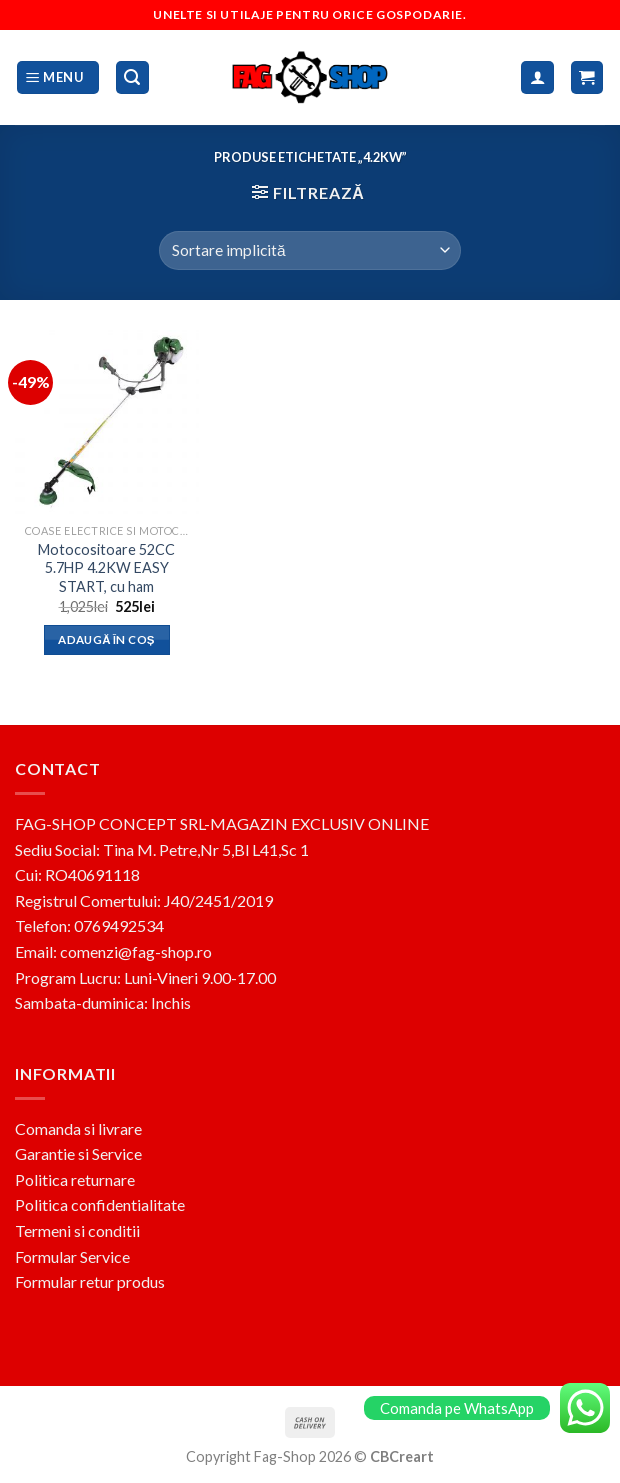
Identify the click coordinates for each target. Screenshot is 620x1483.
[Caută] (133, 77)
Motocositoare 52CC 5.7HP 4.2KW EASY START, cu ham (106, 568)
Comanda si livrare (78, 1128)
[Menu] (58, 77)
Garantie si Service (78, 1153)
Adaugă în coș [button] (106, 639)
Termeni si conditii (77, 1230)
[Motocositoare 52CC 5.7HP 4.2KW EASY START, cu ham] (107, 422)
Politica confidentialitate (100, 1204)
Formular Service (72, 1256)
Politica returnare (75, 1179)
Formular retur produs (90, 1281)
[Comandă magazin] (309, 250)
